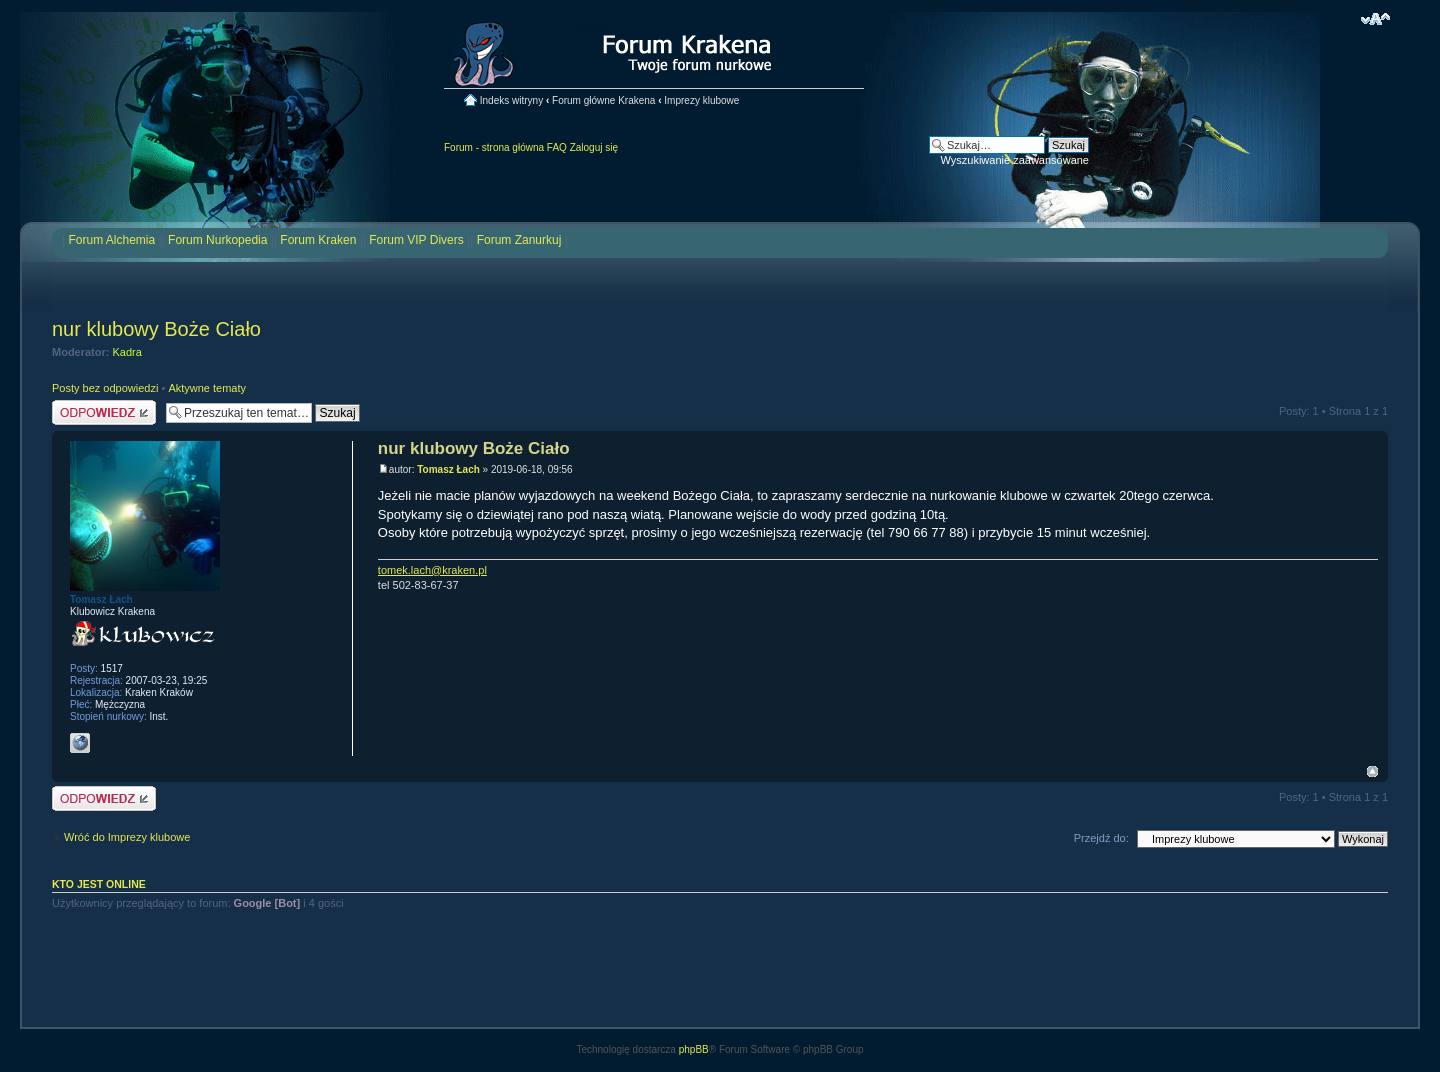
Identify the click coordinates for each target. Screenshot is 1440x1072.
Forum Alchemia (111, 240)
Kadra (127, 352)
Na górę (1372, 771)
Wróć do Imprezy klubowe (127, 837)
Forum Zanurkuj (519, 240)
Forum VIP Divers (416, 240)
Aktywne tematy (207, 388)
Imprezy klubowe (701, 100)
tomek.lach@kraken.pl (432, 570)
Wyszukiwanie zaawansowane (1015, 160)
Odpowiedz (104, 412)
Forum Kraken (318, 240)
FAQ (557, 147)
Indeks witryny (511, 100)
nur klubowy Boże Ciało (156, 329)
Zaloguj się (594, 147)
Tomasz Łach (448, 469)
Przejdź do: (1101, 838)
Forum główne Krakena (603, 100)
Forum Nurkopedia (217, 240)
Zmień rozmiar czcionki (1375, 19)
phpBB (694, 1049)
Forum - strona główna (494, 147)
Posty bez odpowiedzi (105, 388)
